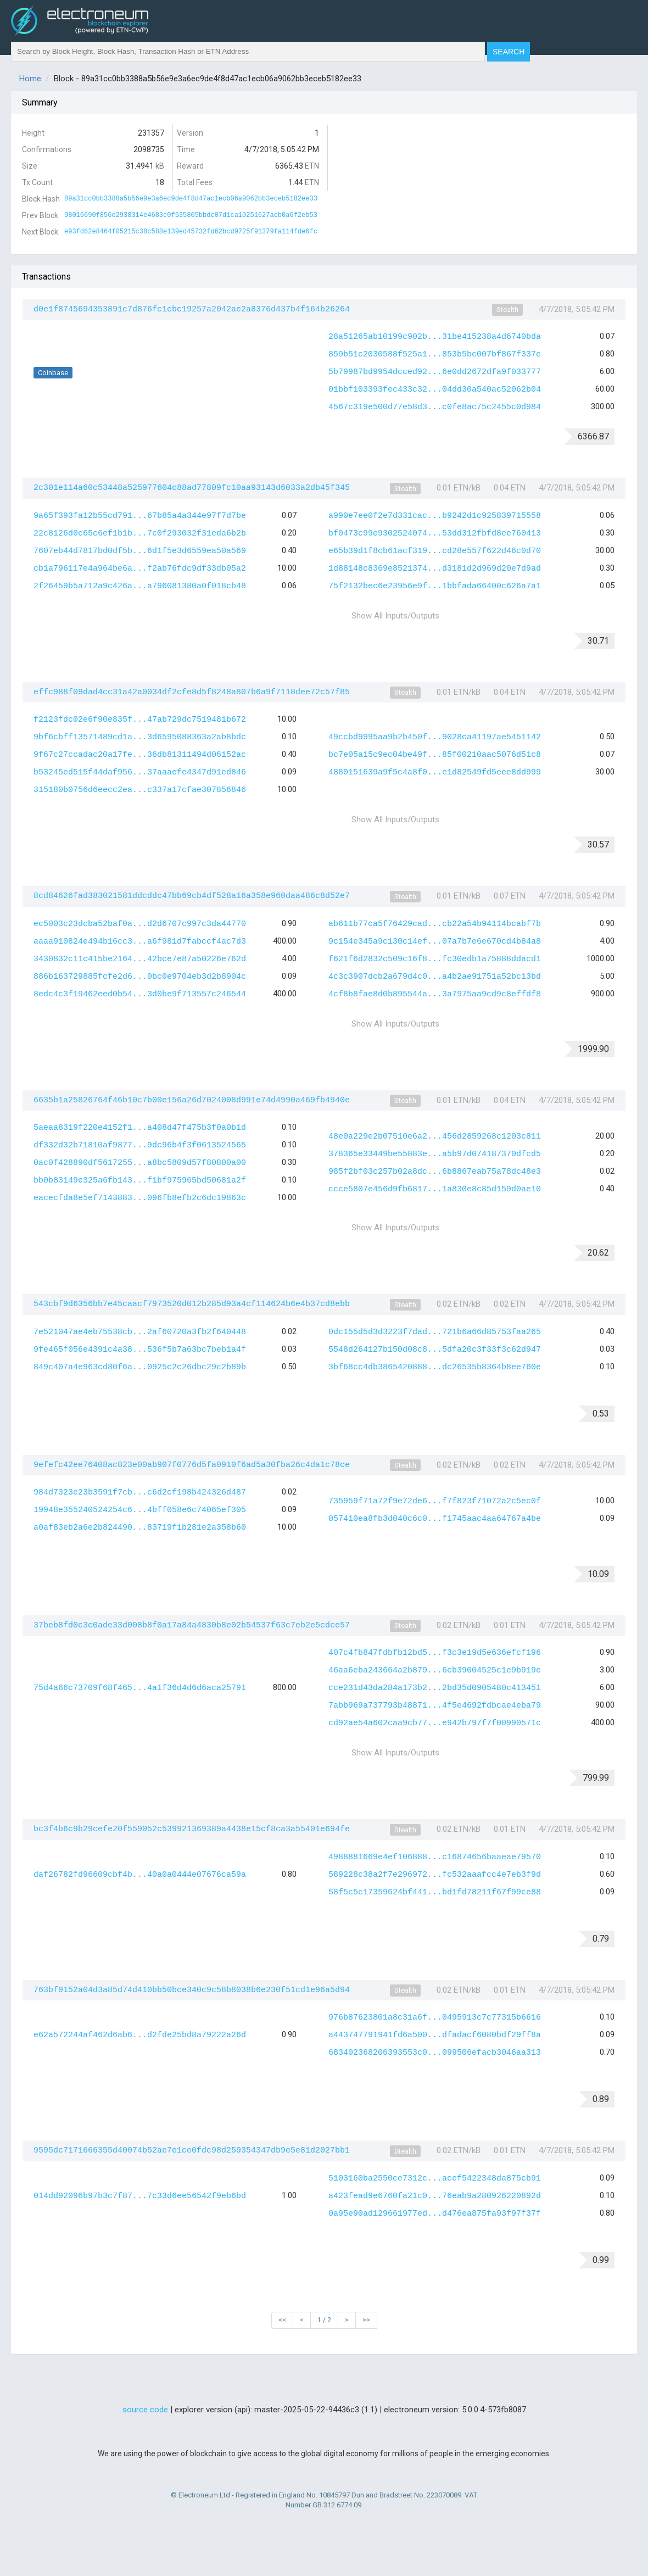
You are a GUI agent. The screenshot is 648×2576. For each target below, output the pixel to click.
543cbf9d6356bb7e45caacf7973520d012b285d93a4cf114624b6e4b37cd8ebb (191, 1304)
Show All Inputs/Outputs (395, 616)
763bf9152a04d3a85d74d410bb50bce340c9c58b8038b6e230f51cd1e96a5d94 (191, 1990)
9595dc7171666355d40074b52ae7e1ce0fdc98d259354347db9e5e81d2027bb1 (191, 2150)
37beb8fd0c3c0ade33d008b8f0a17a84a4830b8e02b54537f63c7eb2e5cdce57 (191, 1625)
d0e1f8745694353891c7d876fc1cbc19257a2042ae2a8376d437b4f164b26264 (191, 309)
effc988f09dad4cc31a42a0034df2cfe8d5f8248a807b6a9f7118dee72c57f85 (191, 692)
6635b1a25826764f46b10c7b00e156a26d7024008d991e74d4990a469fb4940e (191, 1100)
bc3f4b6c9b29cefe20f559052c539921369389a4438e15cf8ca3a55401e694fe (191, 1829)
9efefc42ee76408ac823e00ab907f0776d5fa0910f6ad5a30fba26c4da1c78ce (191, 1465)
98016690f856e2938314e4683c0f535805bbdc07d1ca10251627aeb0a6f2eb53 (190, 215)
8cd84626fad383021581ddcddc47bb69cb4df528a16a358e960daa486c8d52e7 (191, 896)
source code (145, 2410)
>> (366, 2320)
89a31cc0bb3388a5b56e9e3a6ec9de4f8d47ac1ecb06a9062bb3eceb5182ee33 (190, 199)
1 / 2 (324, 2320)
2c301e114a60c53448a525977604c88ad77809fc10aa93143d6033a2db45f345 (191, 488)
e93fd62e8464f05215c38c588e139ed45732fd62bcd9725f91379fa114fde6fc (190, 232)
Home (30, 78)
